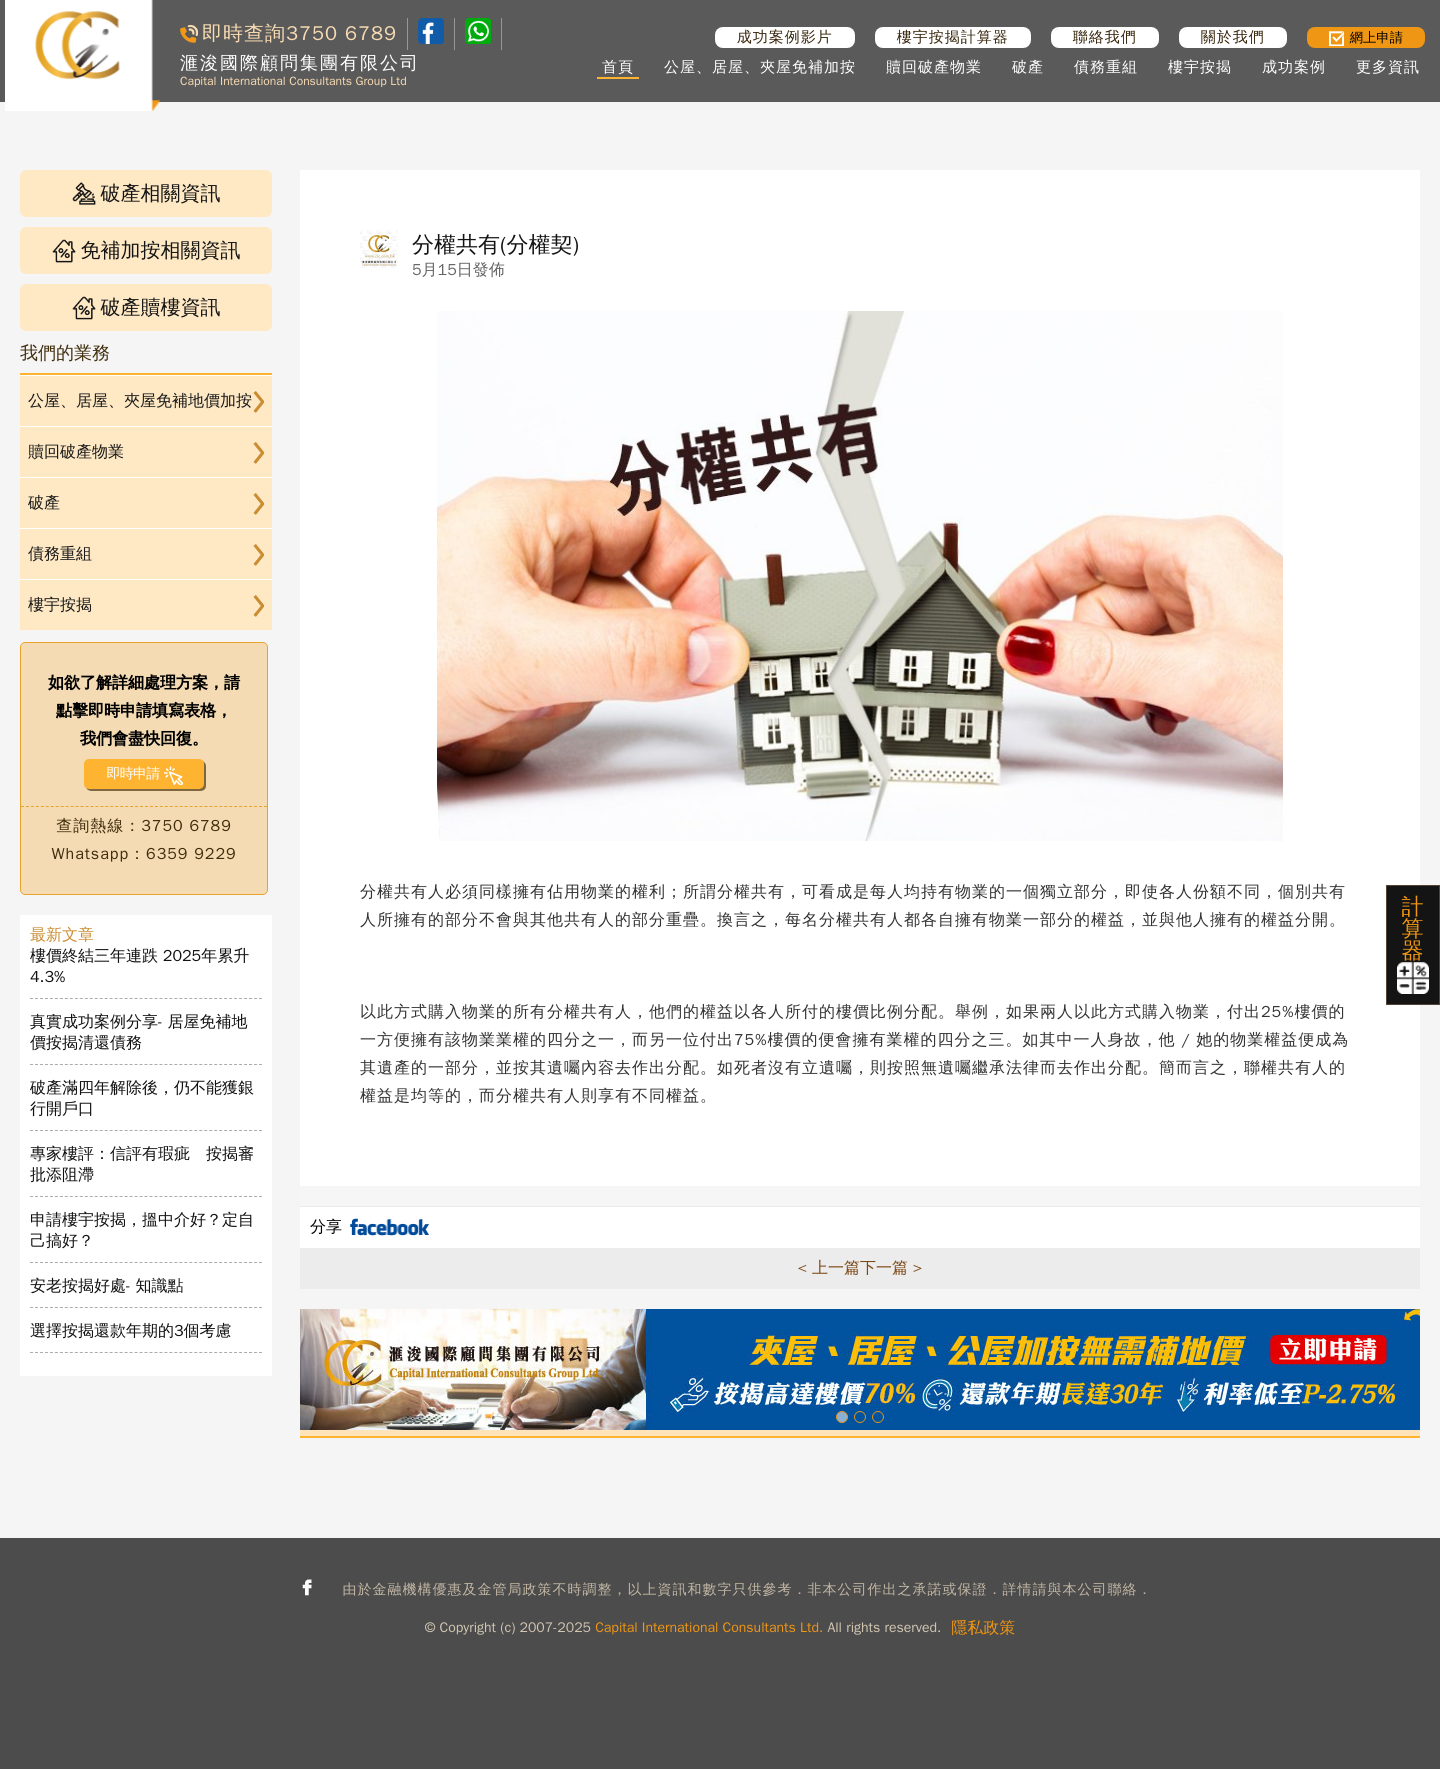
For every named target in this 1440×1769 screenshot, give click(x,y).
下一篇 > (891, 1268)
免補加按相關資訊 (146, 250)
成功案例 (1294, 67)
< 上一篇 (829, 1268)
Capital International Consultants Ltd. (709, 1627)
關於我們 (1233, 37)
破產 (1028, 67)
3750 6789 (341, 33)
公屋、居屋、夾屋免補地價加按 (140, 401)
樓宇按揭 (1200, 67)
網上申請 (1366, 37)
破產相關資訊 (146, 193)
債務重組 (1106, 67)
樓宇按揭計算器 (953, 37)
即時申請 (132, 773)
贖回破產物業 (934, 67)
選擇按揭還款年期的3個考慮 (131, 1331)
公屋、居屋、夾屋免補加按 (760, 67)
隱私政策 (983, 1628)
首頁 (618, 67)
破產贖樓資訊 (146, 307)
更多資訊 (1388, 67)
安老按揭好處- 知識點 (107, 1286)
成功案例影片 (785, 37)
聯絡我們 (1105, 37)
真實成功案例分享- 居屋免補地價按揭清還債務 (139, 1032)
